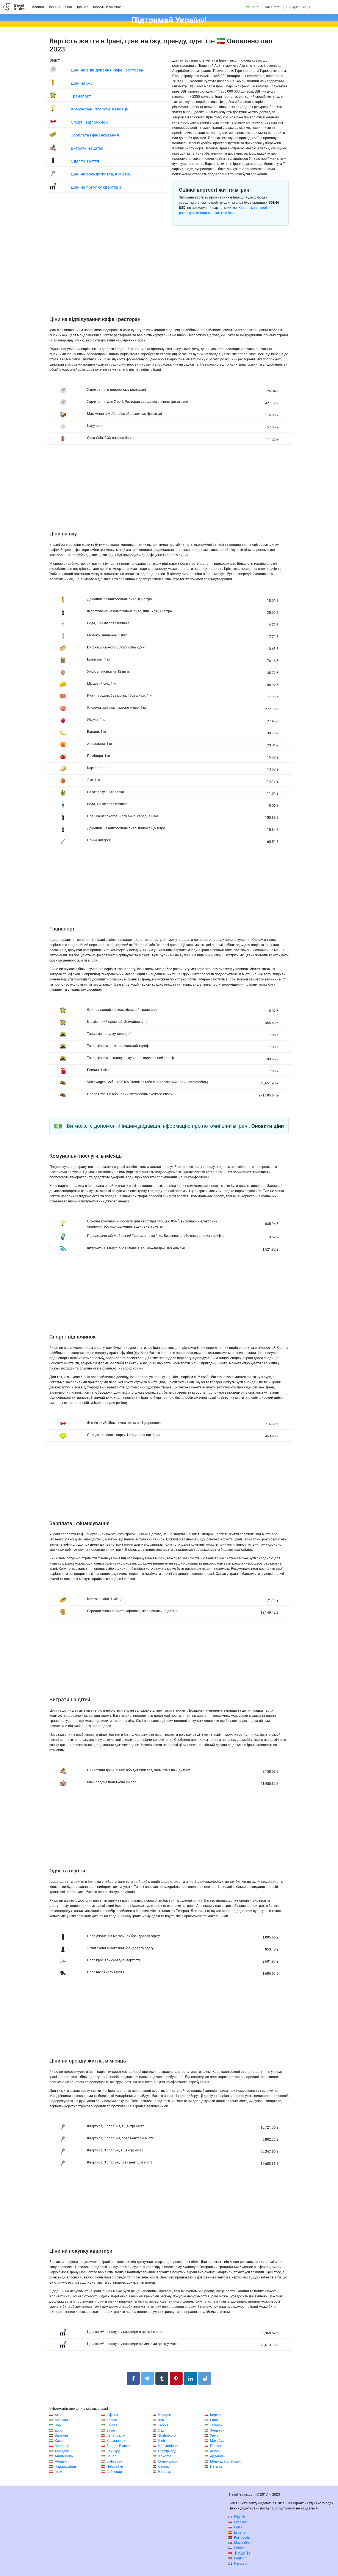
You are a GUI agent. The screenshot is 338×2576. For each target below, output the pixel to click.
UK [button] (251, 7)
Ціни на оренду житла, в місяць (101, 174)
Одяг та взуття (85, 161)
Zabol (59, 2430)
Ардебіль (217, 2456)
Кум (161, 2420)
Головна (37, 7)
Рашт (214, 2420)
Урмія (214, 2435)
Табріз (163, 2425)
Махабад (217, 2441)
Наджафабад (65, 2466)
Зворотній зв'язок (106, 7)
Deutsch (237, 2558)
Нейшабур (114, 2466)
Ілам (58, 2472)
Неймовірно (168, 2446)
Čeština (237, 2548)
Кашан (60, 2441)
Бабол (111, 2456)
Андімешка (64, 2456)
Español (237, 2532)
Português (239, 2538)
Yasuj (110, 2430)
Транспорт (81, 96)
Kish (161, 2441)
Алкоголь (166, 2456)
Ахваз (59, 2415)
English (236, 2517)
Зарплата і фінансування (95, 135)
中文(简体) (239, 2553)
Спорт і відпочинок (89, 122)
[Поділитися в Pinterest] (176, 2378)
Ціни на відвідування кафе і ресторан (107, 70)
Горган (215, 2446)
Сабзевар (114, 2472)
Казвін (111, 2420)
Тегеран (216, 2425)
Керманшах (115, 2441)
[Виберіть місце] (308, 7)
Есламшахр (167, 2461)
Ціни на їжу (81, 83)
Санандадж (115, 2435)
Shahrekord (167, 2435)
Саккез (164, 2466)
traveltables (19, 7)
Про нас (81, 7)
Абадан (61, 2461)
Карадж (164, 2415)
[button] (272, 7)
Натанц (216, 2466)
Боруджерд (167, 2451)
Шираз (111, 2425)
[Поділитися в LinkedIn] (190, 2378)
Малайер (62, 2446)
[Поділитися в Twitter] (147, 2378)
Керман (216, 2415)
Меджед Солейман (225, 2461)
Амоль (215, 2451)
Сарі (58, 2425)
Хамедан (62, 2451)
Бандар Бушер (118, 2446)
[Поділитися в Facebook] (133, 2378)
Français (237, 2563)
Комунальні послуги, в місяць (99, 109)
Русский (237, 2522)
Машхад (61, 2420)
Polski (235, 2527)
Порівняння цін (59, 7)
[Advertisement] (169, 276)
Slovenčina (239, 2543)
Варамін (61, 2435)
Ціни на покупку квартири (96, 187)
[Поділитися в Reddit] (204, 2378)
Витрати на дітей (87, 148)
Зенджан (217, 2430)
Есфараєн (114, 2461)
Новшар (164, 2472)
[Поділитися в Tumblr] (161, 2378)
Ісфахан (112, 2415)
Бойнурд (113, 2451)
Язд (161, 2430)
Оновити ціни (267, 1126)
